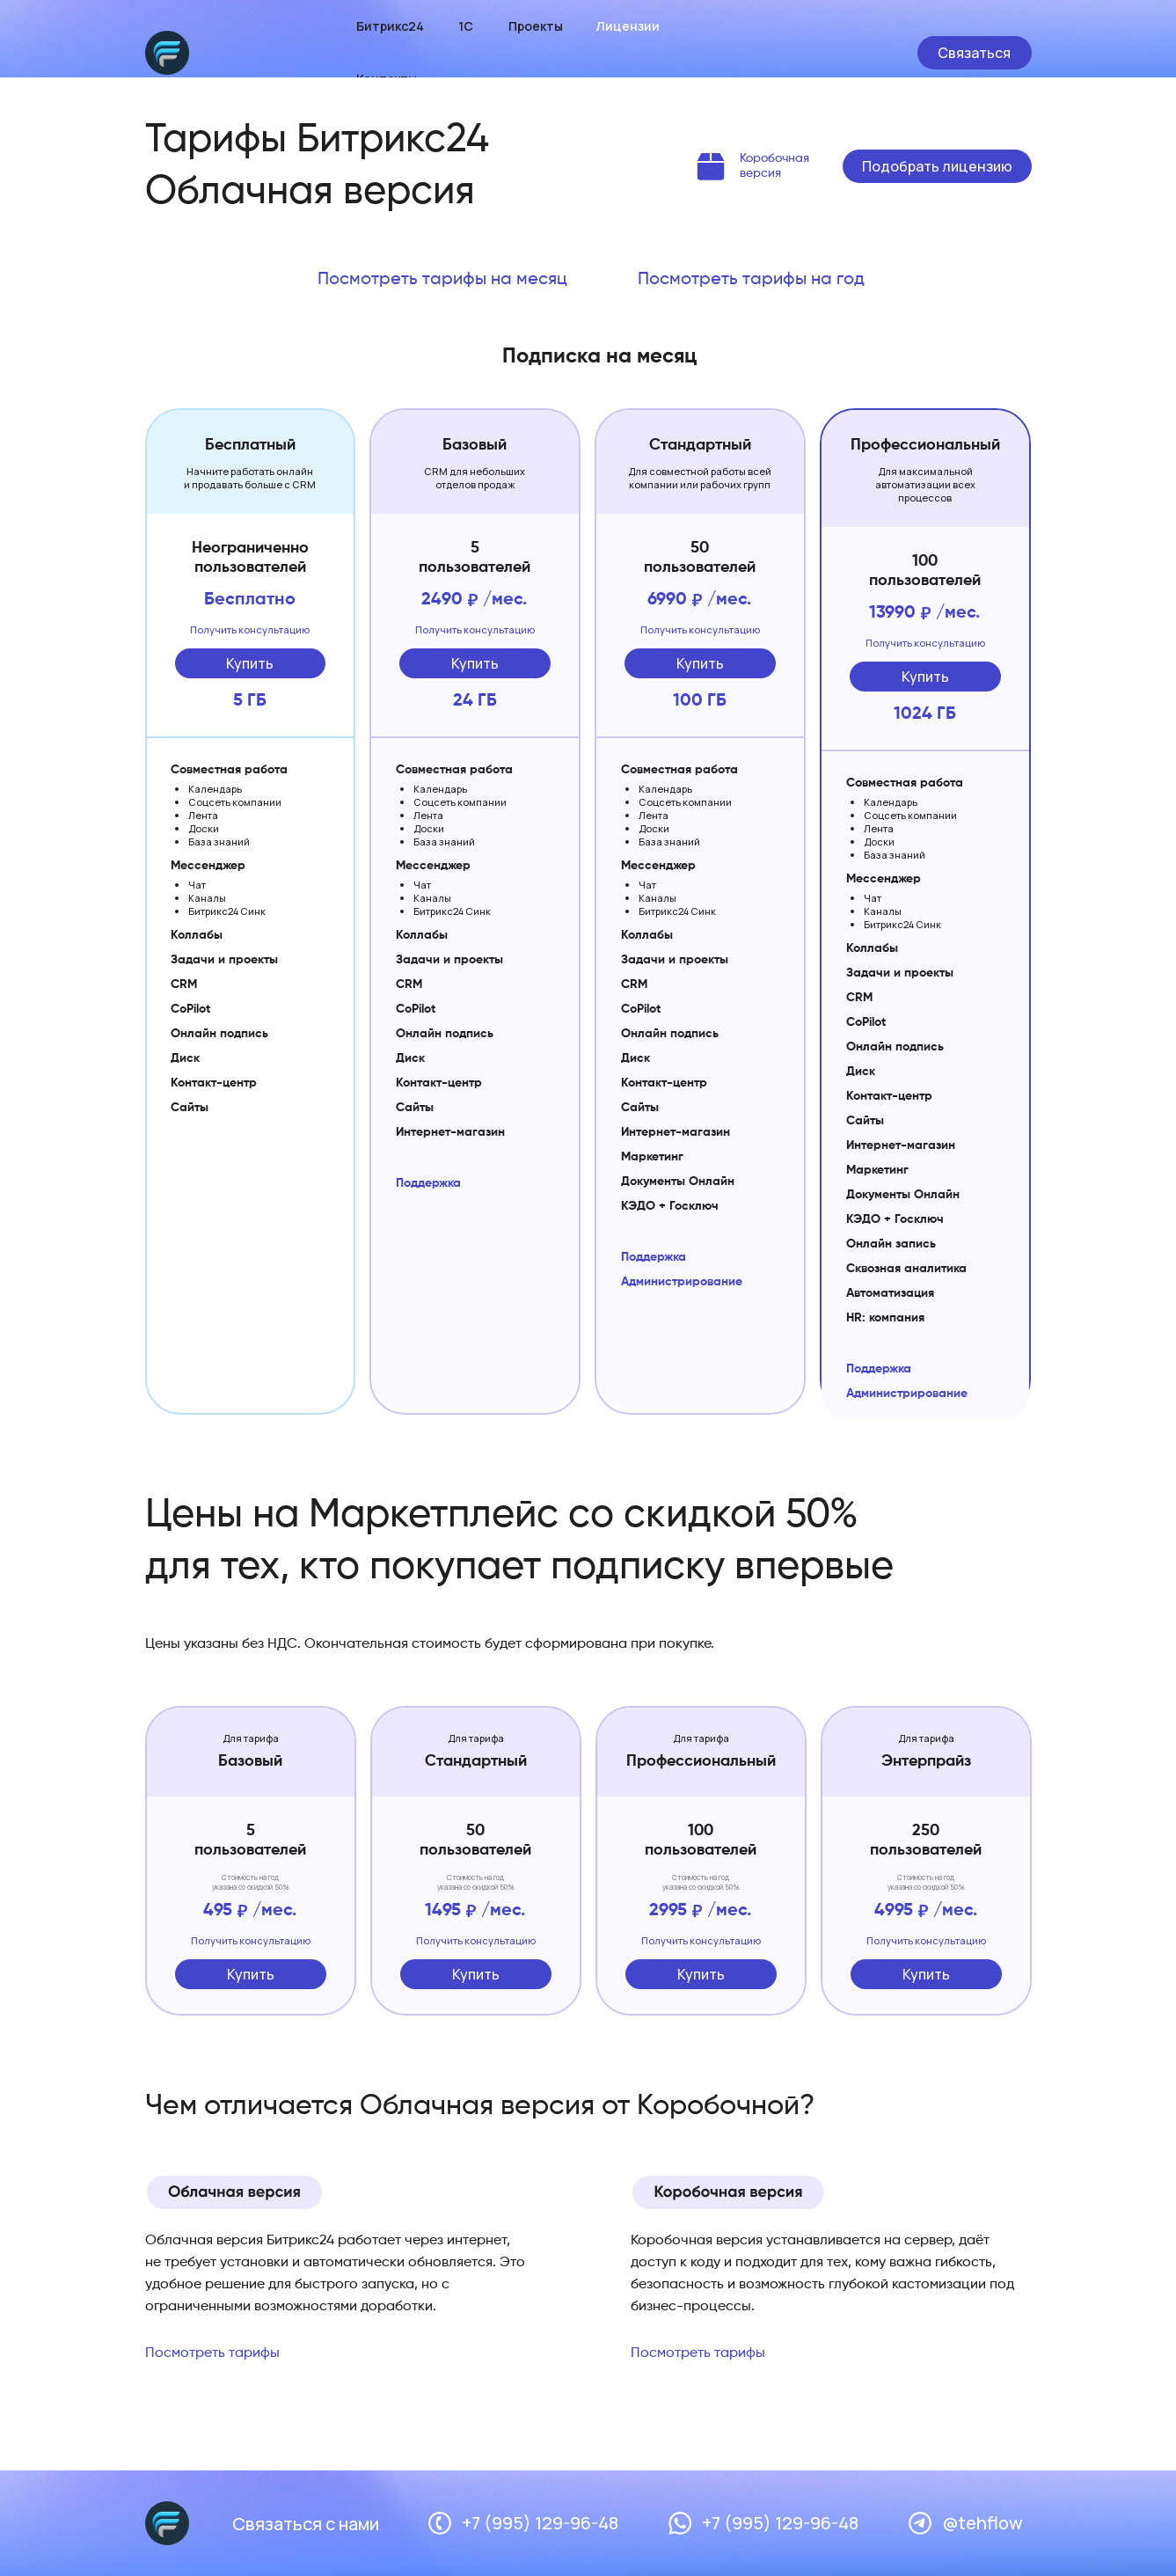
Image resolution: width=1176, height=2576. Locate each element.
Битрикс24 (390, 26)
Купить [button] (250, 663)
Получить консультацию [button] (250, 629)
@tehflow (982, 2523)
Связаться (974, 52)
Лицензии (628, 26)
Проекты (535, 26)
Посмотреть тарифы (212, 2353)
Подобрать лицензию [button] (937, 166)
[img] (710, 166)
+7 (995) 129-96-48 (540, 2523)
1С (465, 26)
